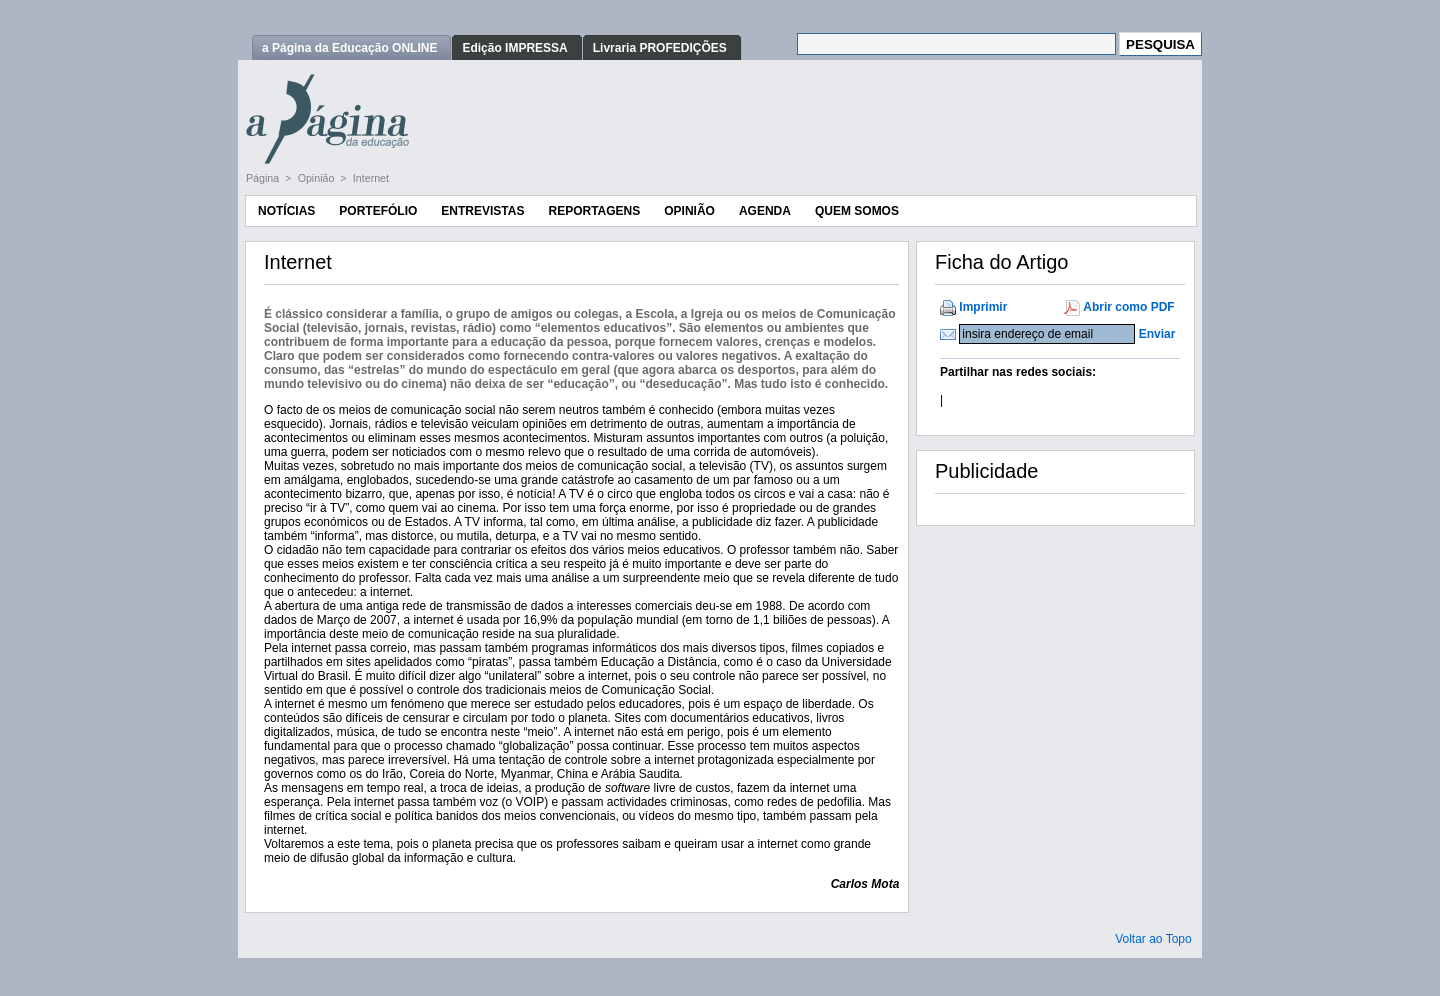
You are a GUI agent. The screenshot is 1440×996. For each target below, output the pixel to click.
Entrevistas (482, 211)
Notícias (286, 211)
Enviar (1157, 334)
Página (264, 178)
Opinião (318, 178)
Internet (371, 178)
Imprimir (983, 307)
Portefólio (378, 211)
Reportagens (594, 211)
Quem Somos (857, 211)
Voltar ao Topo (1153, 939)
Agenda (765, 211)
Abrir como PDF (1128, 307)
